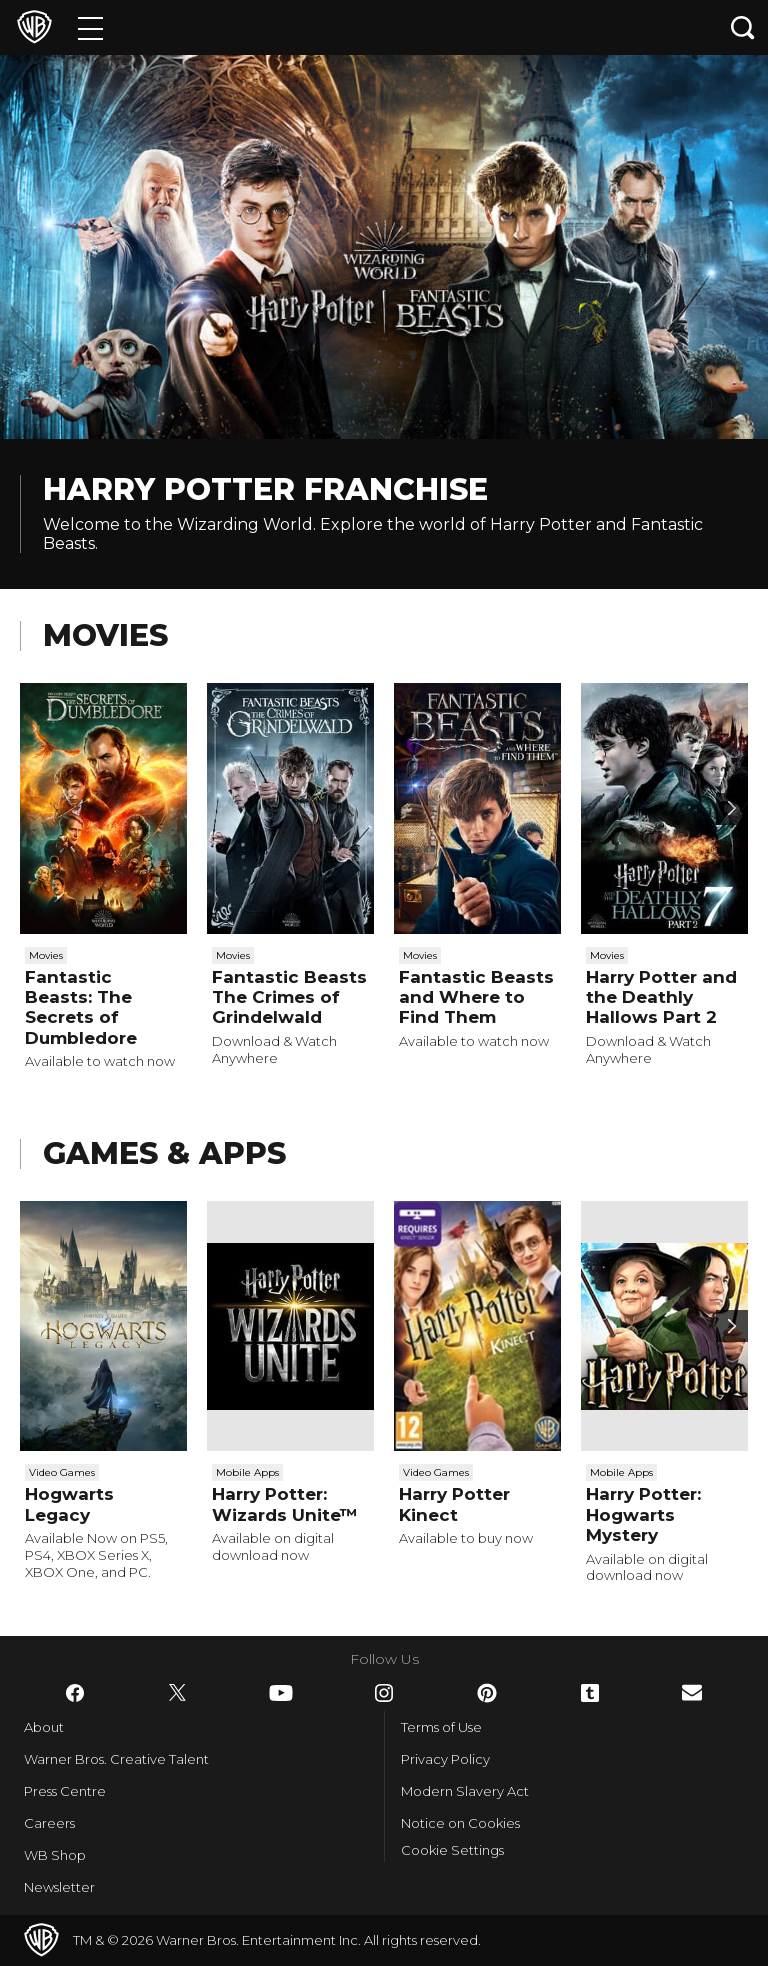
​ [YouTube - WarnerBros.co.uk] (281, 1693)
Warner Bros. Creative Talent (116, 1759)
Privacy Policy (445, 1759)
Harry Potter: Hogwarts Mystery (643, 1514)
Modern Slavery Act (465, 1791)
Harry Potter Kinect (454, 1504)
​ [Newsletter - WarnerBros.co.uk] (692, 1692)
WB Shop (55, 1855)
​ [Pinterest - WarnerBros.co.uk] (487, 1693)
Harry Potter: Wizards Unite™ (285, 1504)
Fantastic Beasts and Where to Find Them (476, 997)
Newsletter (59, 1887)
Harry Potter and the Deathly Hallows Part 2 (661, 997)
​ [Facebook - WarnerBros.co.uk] (75, 1693)
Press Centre (65, 1791)
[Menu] (90, 27)
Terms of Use (441, 1727)
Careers (49, 1823)
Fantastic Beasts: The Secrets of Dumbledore (81, 1007)
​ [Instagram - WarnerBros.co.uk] (384, 1693)
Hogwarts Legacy (69, 1504)
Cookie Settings (452, 1850)
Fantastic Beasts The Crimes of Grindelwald (289, 997)
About (44, 1727)
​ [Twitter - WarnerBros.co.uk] (178, 1693)
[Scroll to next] (732, 809)
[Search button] (743, 27)
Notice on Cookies (460, 1823)
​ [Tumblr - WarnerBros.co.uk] (590, 1693)
